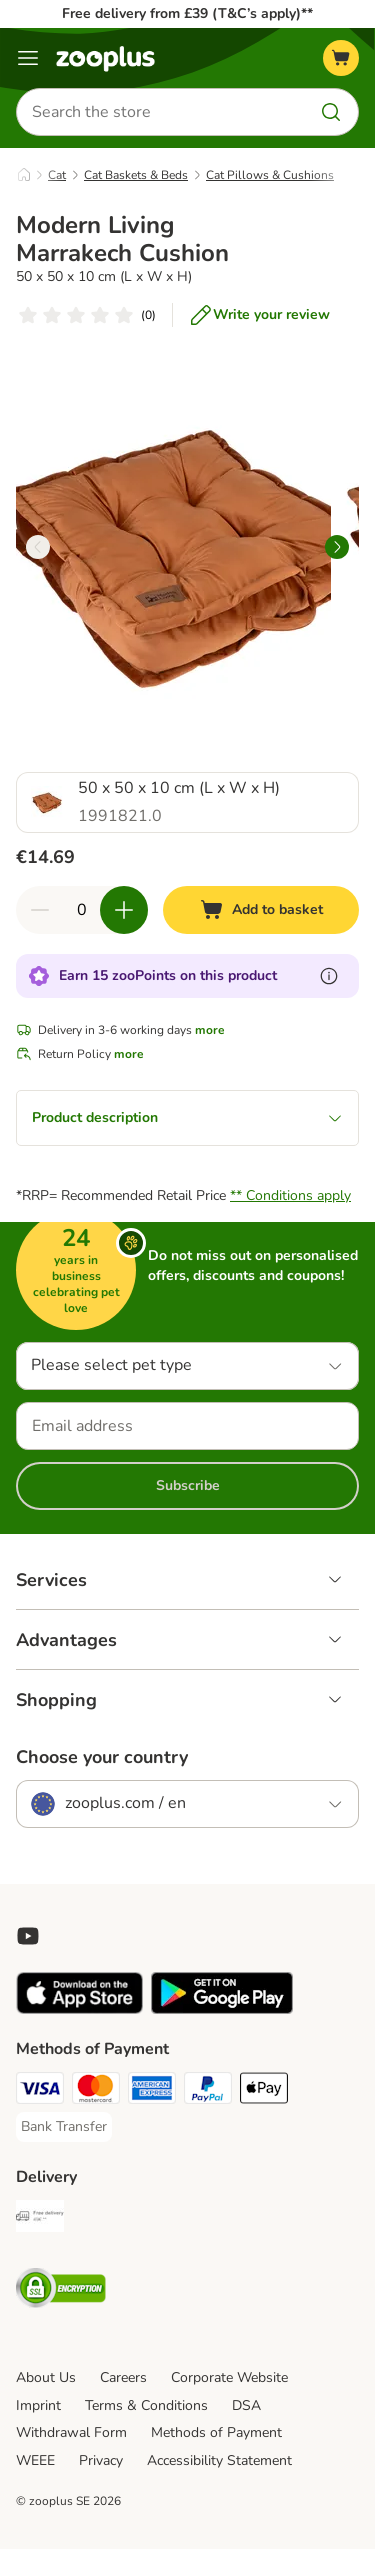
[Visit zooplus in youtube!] (28, 1936)
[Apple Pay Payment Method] (264, 2091)
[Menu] (28, 58)
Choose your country (102, 1757)
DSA (246, 2405)
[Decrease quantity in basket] (40, 910)
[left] (38, 547)
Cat (57, 175)
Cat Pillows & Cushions (270, 175)
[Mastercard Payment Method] (96, 2091)
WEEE (35, 2460)
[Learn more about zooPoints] (329, 976)
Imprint (38, 2405)
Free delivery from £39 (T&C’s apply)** (187, 13)
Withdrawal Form (71, 2432)
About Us (46, 2377)
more (210, 1030)
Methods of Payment (216, 2432)
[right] (337, 547)
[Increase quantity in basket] (124, 910)
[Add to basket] (261, 910)
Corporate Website (229, 2377)
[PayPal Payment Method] (208, 2091)
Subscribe (188, 1485)
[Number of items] (82, 910)
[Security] (61, 2291)
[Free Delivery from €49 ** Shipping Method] (40, 2219)
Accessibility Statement (219, 2460)
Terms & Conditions (146, 2405)
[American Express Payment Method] (152, 2091)
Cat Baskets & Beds (136, 175)
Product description (187, 1117)
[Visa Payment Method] (40, 2091)
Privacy (101, 2460)
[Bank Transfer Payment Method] (64, 2127)
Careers (123, 2377)
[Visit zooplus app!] (79, 2009)
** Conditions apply (290, 1195)
